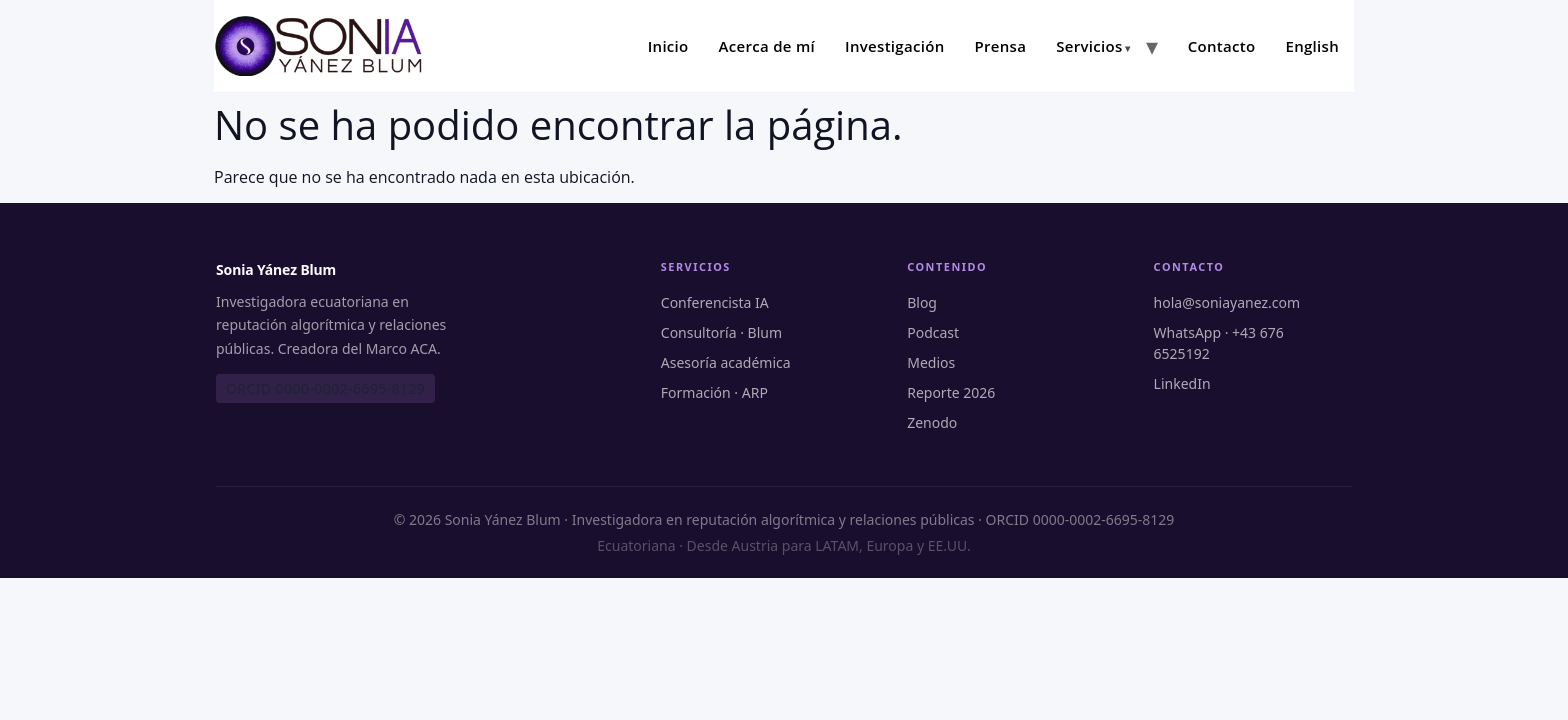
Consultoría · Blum (721, 332)
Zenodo (932, 422)
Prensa (1000, 46)
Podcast (933, 332)
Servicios (1089, 46)
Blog (922, 302)
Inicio (668, 46)
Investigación (894, 46)
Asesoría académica (726, 362)
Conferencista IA (715, 302)
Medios (931, 362)
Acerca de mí (767, 46)
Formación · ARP (714, 392)
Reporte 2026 (951, 392)
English (1312, 46)
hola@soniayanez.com (1227, 302)
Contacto (1222, 46)
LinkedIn (1182, 383)
